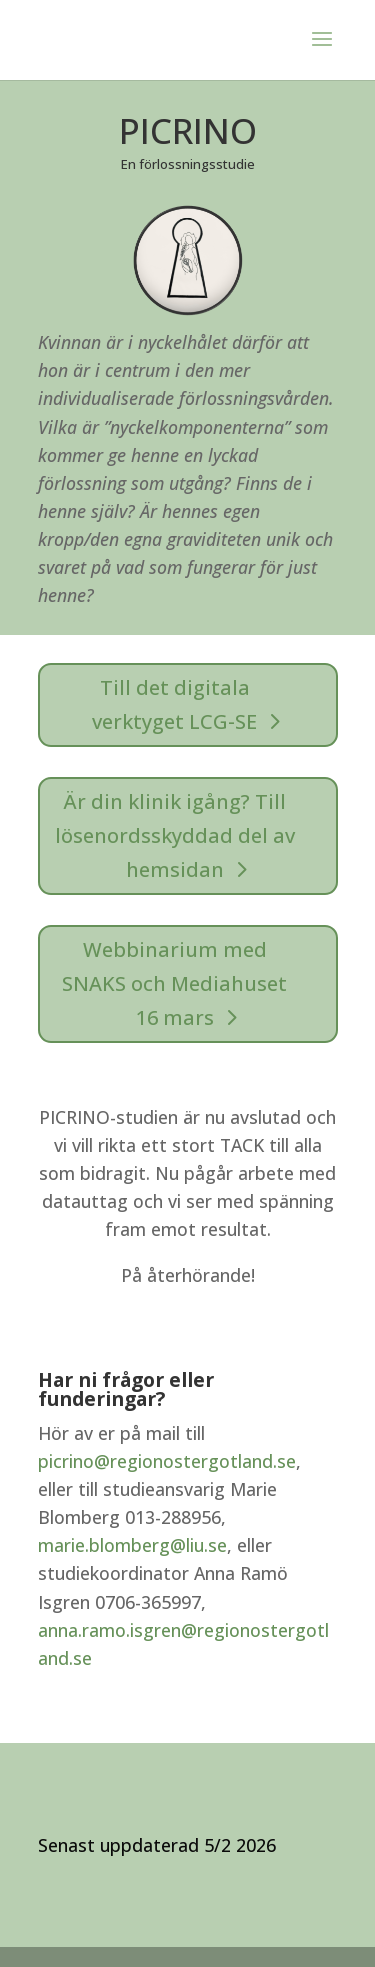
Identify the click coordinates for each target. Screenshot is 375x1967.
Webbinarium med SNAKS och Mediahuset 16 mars (174, 983)
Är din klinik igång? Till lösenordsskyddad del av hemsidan (175, 835)
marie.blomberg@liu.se (132, 1545)
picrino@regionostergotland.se (167, 1461)
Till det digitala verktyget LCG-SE (174, 704)
